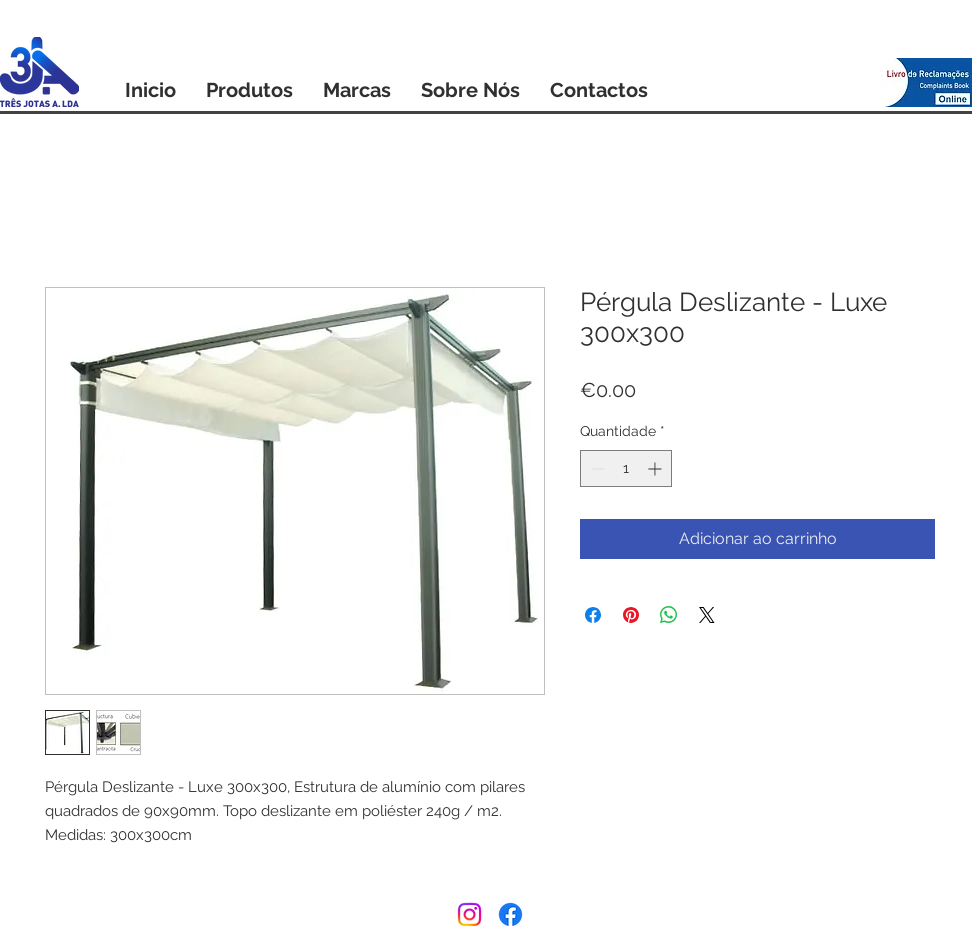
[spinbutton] (626, 468)
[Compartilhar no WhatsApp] (669, 615)
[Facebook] (510, 914)
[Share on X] (707, 615)
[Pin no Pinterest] (631, 615)
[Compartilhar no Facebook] (593, 615)
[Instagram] (469, 914)
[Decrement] (595, 468)
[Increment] (656, 468)
